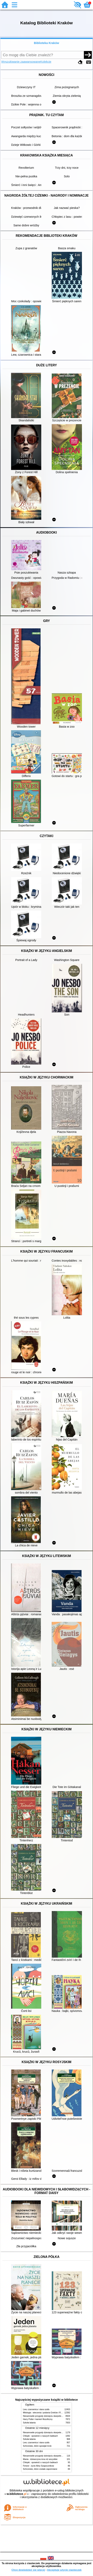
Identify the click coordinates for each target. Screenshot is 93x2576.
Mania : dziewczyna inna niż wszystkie (40, 2459)
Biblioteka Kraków (46, 43)
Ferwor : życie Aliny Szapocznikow (38, 2466)
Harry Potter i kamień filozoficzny (38, 2419)
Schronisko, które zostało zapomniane (40, 2469)
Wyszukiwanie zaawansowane (20, 61)
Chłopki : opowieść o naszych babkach (40, 2436)
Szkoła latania (29, 2423)
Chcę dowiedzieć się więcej (28, 2569)
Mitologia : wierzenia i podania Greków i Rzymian (45, 2413)
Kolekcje (45, 61)
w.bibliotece (17, 2493)
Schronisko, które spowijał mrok (37, 2446)
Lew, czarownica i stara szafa (36, 2409)
